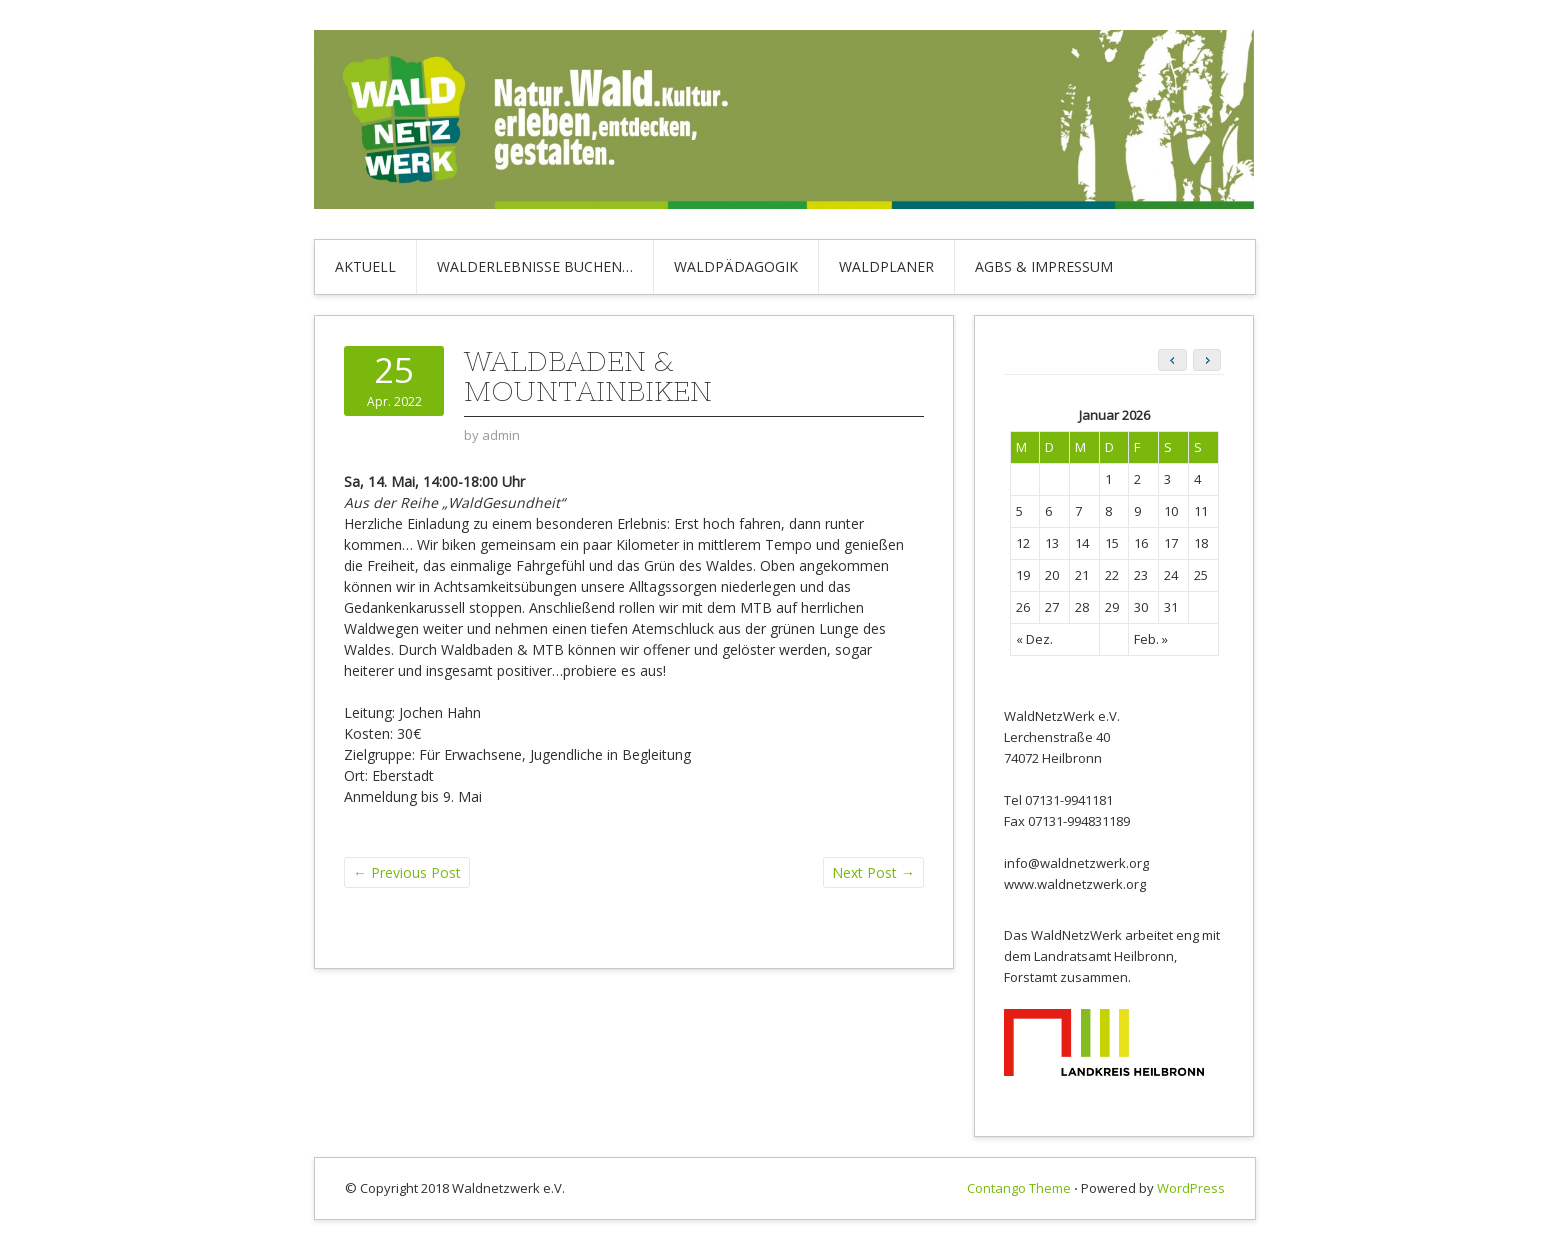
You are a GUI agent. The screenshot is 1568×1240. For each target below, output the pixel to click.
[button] (1207, 360)
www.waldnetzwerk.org (1075, 884)
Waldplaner (886, 266)
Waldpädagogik (736, 266)
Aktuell (365, 266)
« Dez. (1034, 639)
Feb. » (1151, 639)
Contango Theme (1019, 1188)
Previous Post (407, 872)
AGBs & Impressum (1044, 266)
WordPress (1191, 1188)
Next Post (873, 872)
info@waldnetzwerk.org (1076, 863)
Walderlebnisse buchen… (535, 266)
